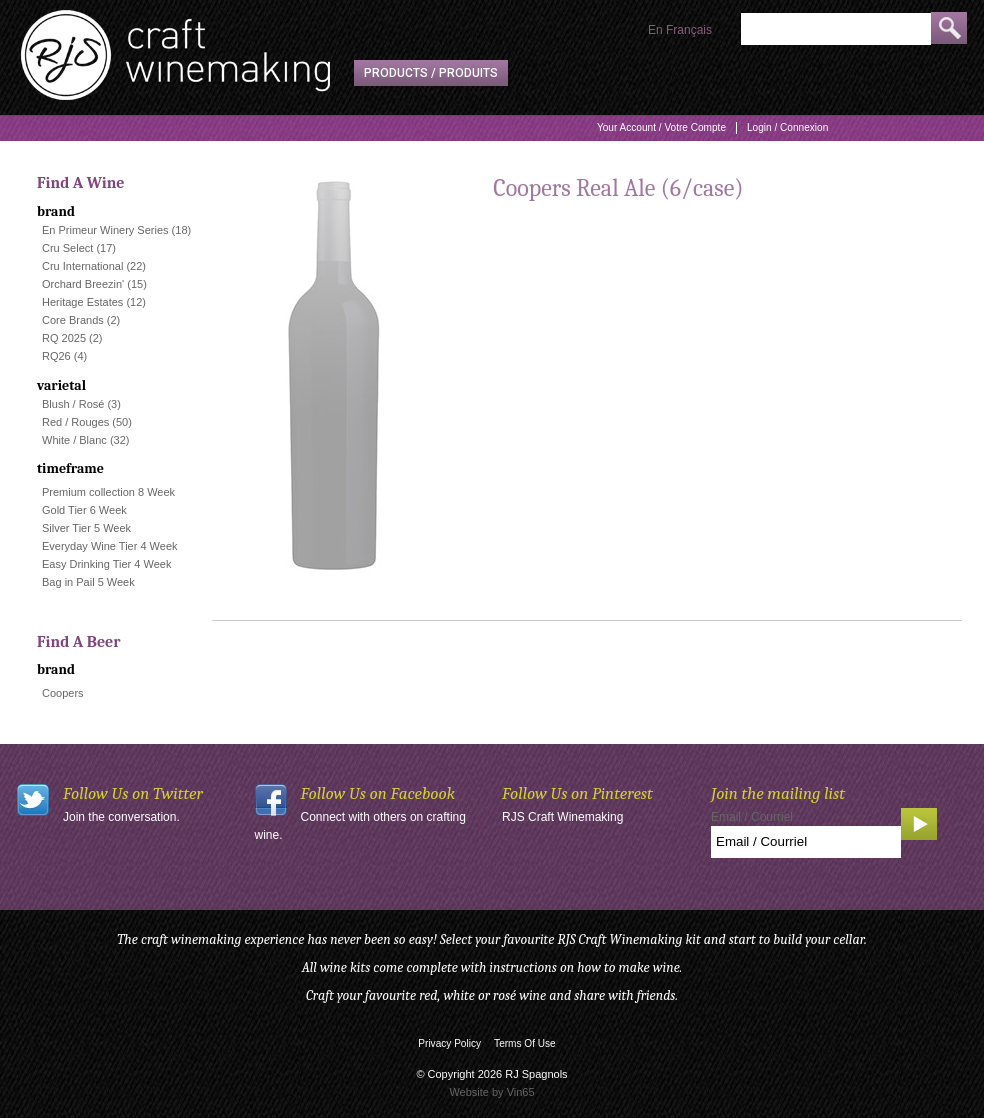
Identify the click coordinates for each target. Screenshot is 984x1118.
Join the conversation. (121, 817)
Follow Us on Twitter (133, 793)
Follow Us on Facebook (378, 793)
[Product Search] (836, 29)
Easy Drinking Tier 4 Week (106, 564)
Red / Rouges (75, 422)
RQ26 (56, 356)
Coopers (63, 693)
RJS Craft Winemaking (562, 817)
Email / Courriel (752, 817)
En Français (680, 30)
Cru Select (67, 248)
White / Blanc (74, 440)
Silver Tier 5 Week (86, 528)
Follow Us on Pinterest (577, 793)
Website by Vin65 (491, 1092)
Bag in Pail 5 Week (88, 582)
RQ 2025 (64, 338)
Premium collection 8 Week (108, 492)
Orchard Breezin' (83, 284)
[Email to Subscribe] (806, 842)
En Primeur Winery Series (105, 230)
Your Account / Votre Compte (661, 127)
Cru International (82, 266)
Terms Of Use (525, 1043)
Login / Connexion (787, 127)
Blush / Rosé (73, 404)
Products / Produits (431, 73)
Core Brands (73, 320)
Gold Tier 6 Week (84, 510)
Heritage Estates (82, 302)
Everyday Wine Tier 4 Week (110, 546)
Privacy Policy (449, 1043)
